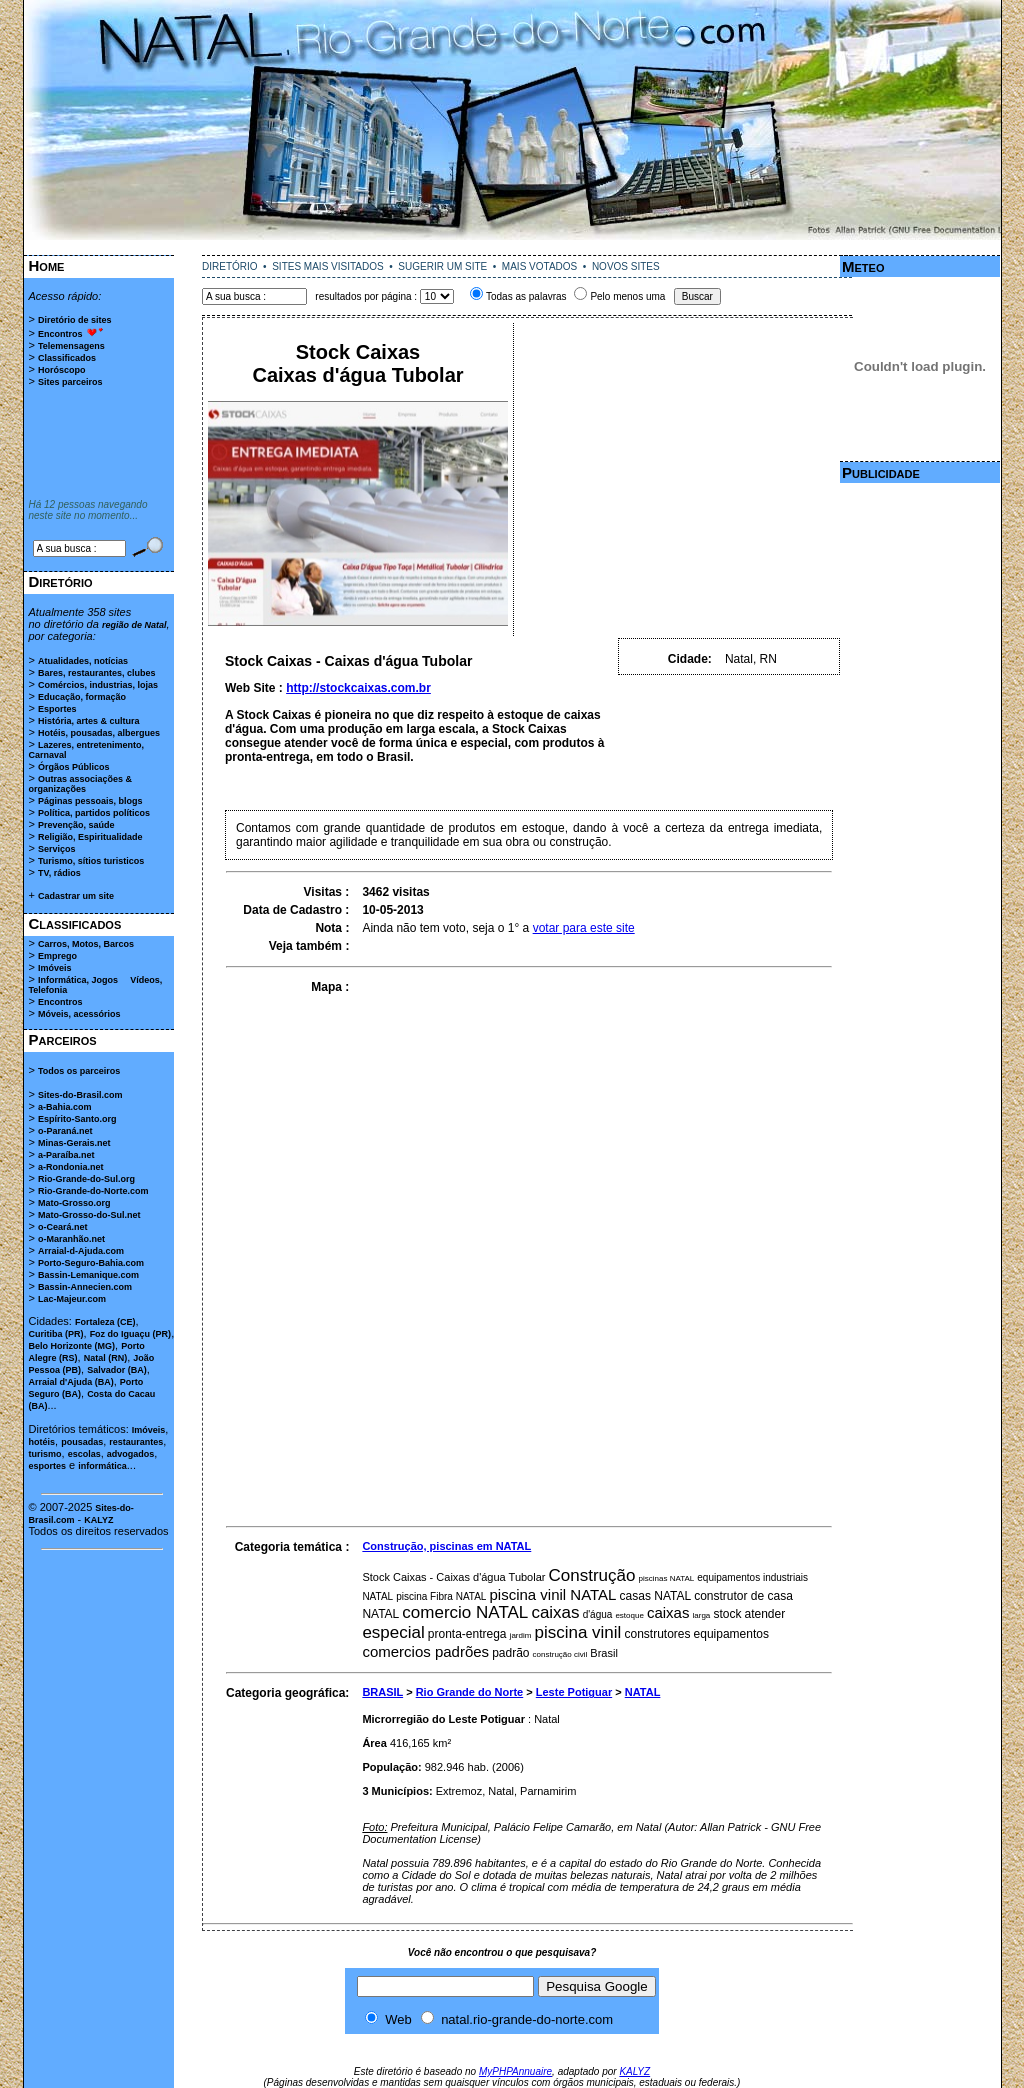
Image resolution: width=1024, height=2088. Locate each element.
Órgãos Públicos (74, 767)
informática (102, 1466)
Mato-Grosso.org (74, 1203)
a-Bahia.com (65, 1107)
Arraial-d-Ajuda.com (81, 1251)
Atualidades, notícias (83, 661)
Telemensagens (71, 346)
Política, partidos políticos (94, 813)
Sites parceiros (70, 382)
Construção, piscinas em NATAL (446, 1546)
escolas (84, 1454)
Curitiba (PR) (56, 1334)
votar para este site (584, 928)
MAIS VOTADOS (539, 266)
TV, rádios (59, 873)
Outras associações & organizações (81, 784)
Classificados (67, 358)
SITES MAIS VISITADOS (328, 266)
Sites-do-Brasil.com (80, 1095)
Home (47, 265)
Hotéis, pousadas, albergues (99, 733)
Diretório (61, 581)
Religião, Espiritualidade (90, 837)
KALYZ (98, 1520)
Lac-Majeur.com (72, 1299)
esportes (48, 1466)
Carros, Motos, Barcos (86, 944)
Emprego (57, 956)
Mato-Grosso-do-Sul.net (89, 1215)
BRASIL (382, 1692)
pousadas (82, 1442)
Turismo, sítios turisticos (91, 861)
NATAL (643, 1692)
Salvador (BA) (117, 1370)
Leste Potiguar (574, 1692)
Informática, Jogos (78, 980)
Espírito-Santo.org (77, 1119)
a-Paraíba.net (66, 1155)
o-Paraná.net (65, 1131)
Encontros (60, 334)
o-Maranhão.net (71, 1239)
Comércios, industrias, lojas (98, 685)
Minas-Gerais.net (74, 1143)
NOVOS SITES (626, 266)
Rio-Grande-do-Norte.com (93, 1191)
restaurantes (136, 1442)
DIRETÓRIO (230, 266)
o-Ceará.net (63, 1227)
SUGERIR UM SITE (442, 266)
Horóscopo (62, 370)
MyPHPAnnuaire (515, 2071)
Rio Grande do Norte (470, 1692)
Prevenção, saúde (76, 825)
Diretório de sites (75, 320)
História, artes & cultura (89, 721)
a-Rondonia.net (71, 1167)
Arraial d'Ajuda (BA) (71, 1382)
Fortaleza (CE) (105, 1322)
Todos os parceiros (79, 1071)
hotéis (42, 1442)
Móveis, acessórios (79, 1014)
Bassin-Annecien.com (85, 1287)
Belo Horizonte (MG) (72, 1346)
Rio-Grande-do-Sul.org (86, 1179)
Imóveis (55, 968)
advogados (131, 1454)
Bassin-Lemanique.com (88, 1275)
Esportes (57, 709)
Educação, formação (82, 697)
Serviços (57, 849)
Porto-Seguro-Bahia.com (91, 1263)
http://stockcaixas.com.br (358, 688)
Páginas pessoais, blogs (90, 801)
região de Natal (134, 625)
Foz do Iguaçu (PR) (131, 1334)
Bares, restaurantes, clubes (97, 673)
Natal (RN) (106, 1358)
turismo (45, 1454)
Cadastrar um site (76, 896)
